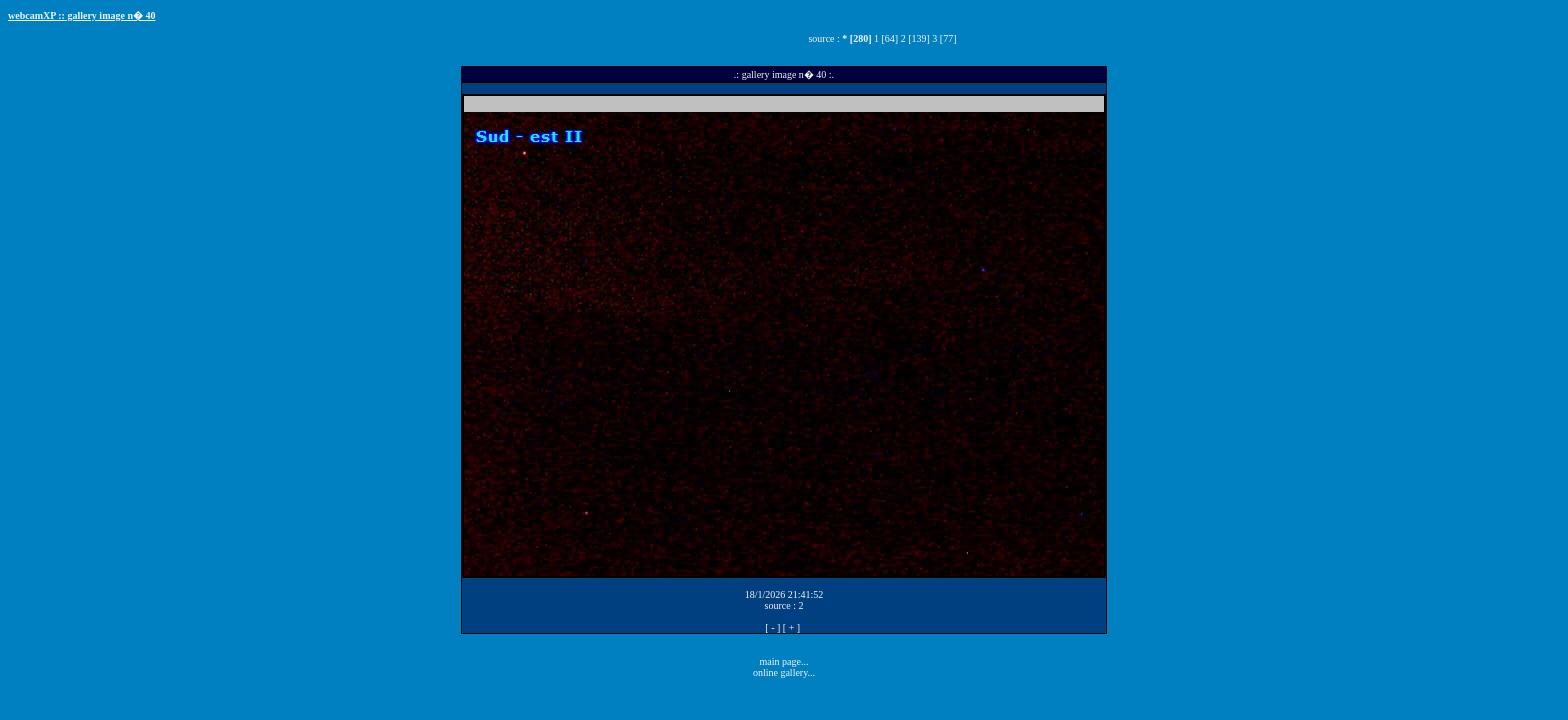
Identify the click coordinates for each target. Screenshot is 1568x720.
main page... (784, 661)
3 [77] (944, 38)
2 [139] (915, 38)
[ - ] (772, 627)
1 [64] (886, 38)
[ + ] (791, 627)
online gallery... (784, 672)
